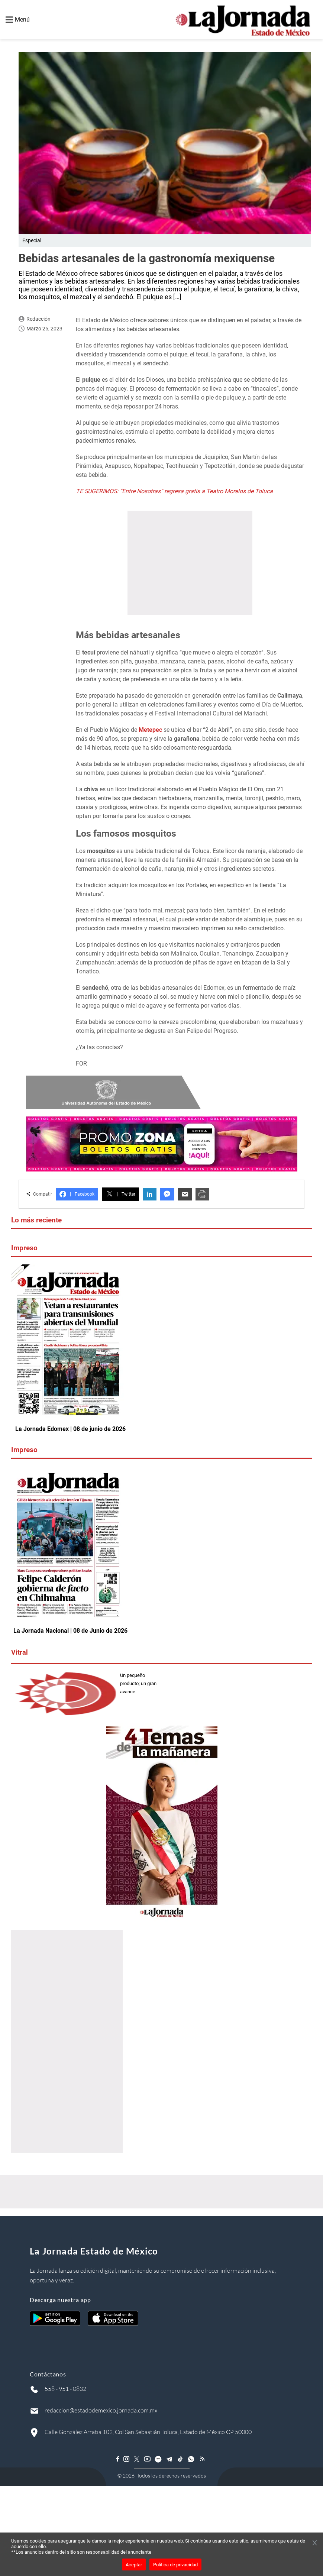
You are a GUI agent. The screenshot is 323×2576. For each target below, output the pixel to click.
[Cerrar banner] (314, 2543)
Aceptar (134, 2564)
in (149, 1194)
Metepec (151, 729)
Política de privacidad (175, 2564)
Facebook (76, 1194)
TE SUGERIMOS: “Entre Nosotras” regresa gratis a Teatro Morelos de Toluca (174, 491)
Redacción (38, 319)
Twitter (120, 1194)
